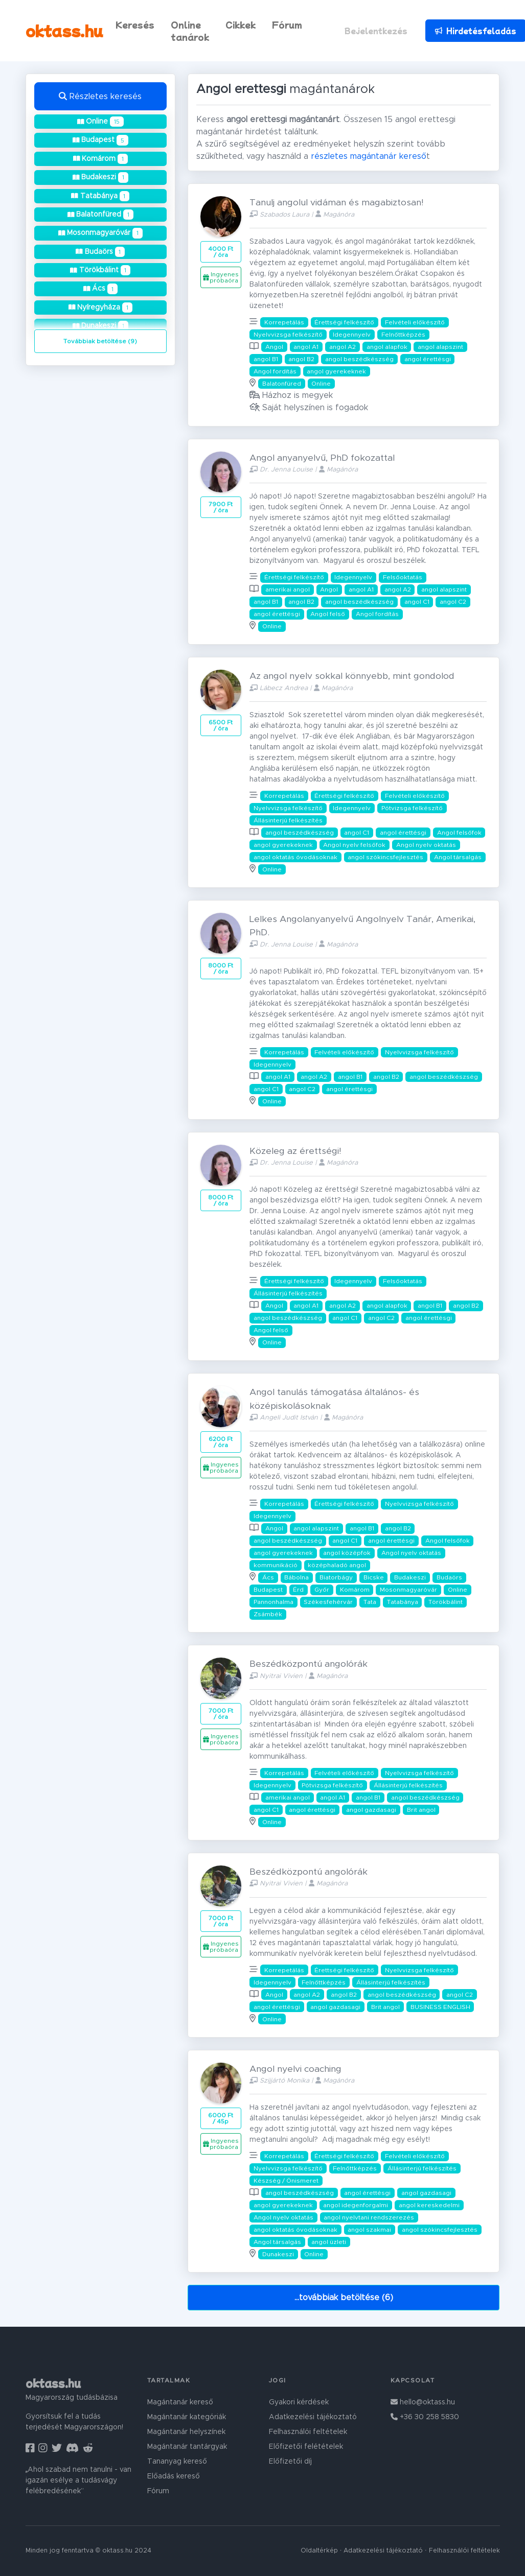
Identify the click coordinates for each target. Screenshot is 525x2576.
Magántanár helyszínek (186, 2432)
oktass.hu (64, 30)
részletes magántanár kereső (368, 156)
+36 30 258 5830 (425, 2417)
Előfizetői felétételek (306, 2446)
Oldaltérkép (319, 2550)
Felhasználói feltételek (308, 2432)
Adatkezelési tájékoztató (313, 2417)
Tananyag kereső (177, 2461)
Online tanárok (190, 30)
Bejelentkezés (376, 31)
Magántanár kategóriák (186, 2417)
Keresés (135, 24)
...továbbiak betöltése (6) (343, 2298)
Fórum (287, 24)
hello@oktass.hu (423, 2402)
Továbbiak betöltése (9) (100, 341)
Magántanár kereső (180, 2402)
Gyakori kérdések (299, 2402)
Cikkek (240, 24)
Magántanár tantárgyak (187, 2446)
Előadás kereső (173, 2476)
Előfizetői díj (290, 2461)
